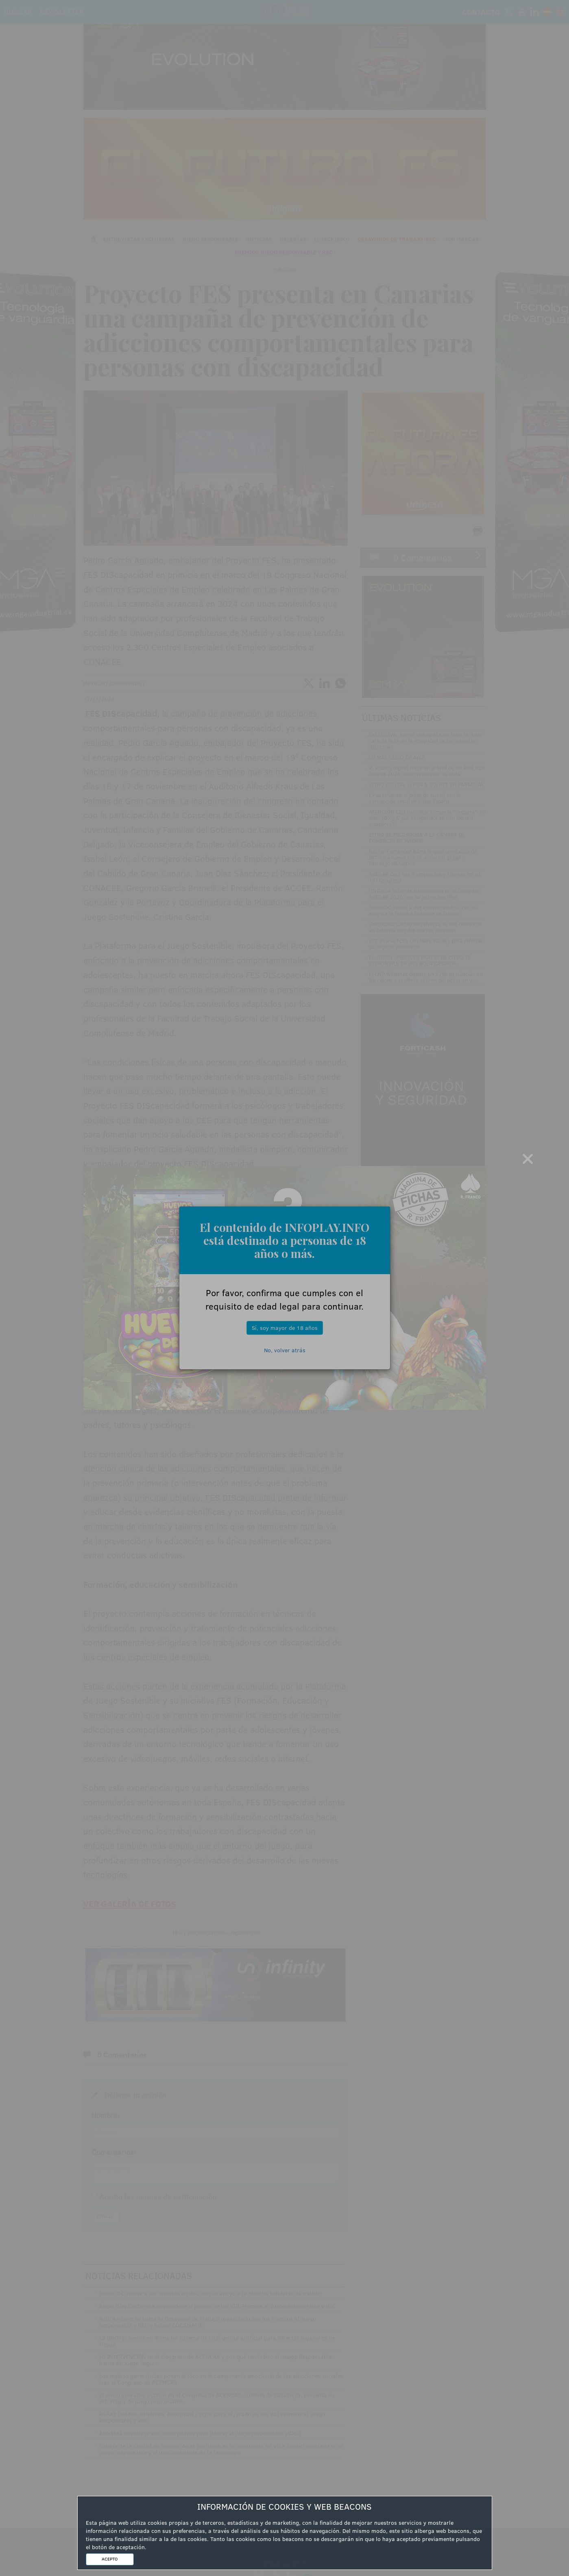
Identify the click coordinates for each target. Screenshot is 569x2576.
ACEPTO (110, 2559)
